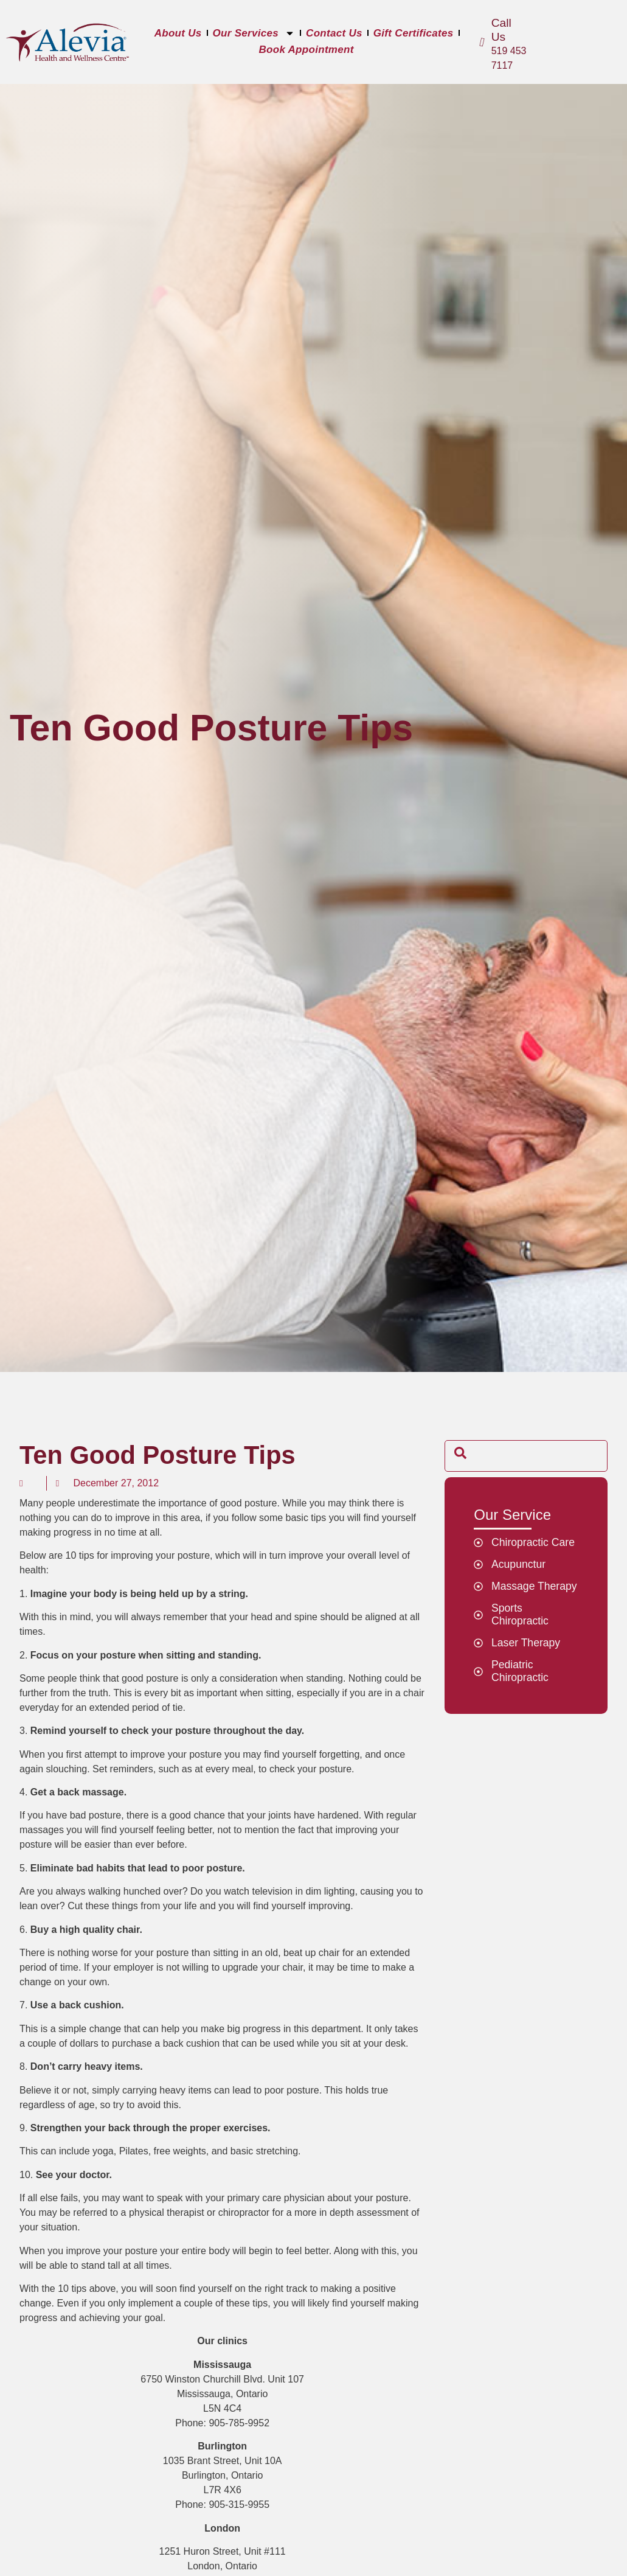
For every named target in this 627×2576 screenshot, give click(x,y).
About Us (178, 33)
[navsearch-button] (460, 1456)
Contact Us (334, 33)
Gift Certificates (413, 33)
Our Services (254, 33)
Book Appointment (305, 49)
